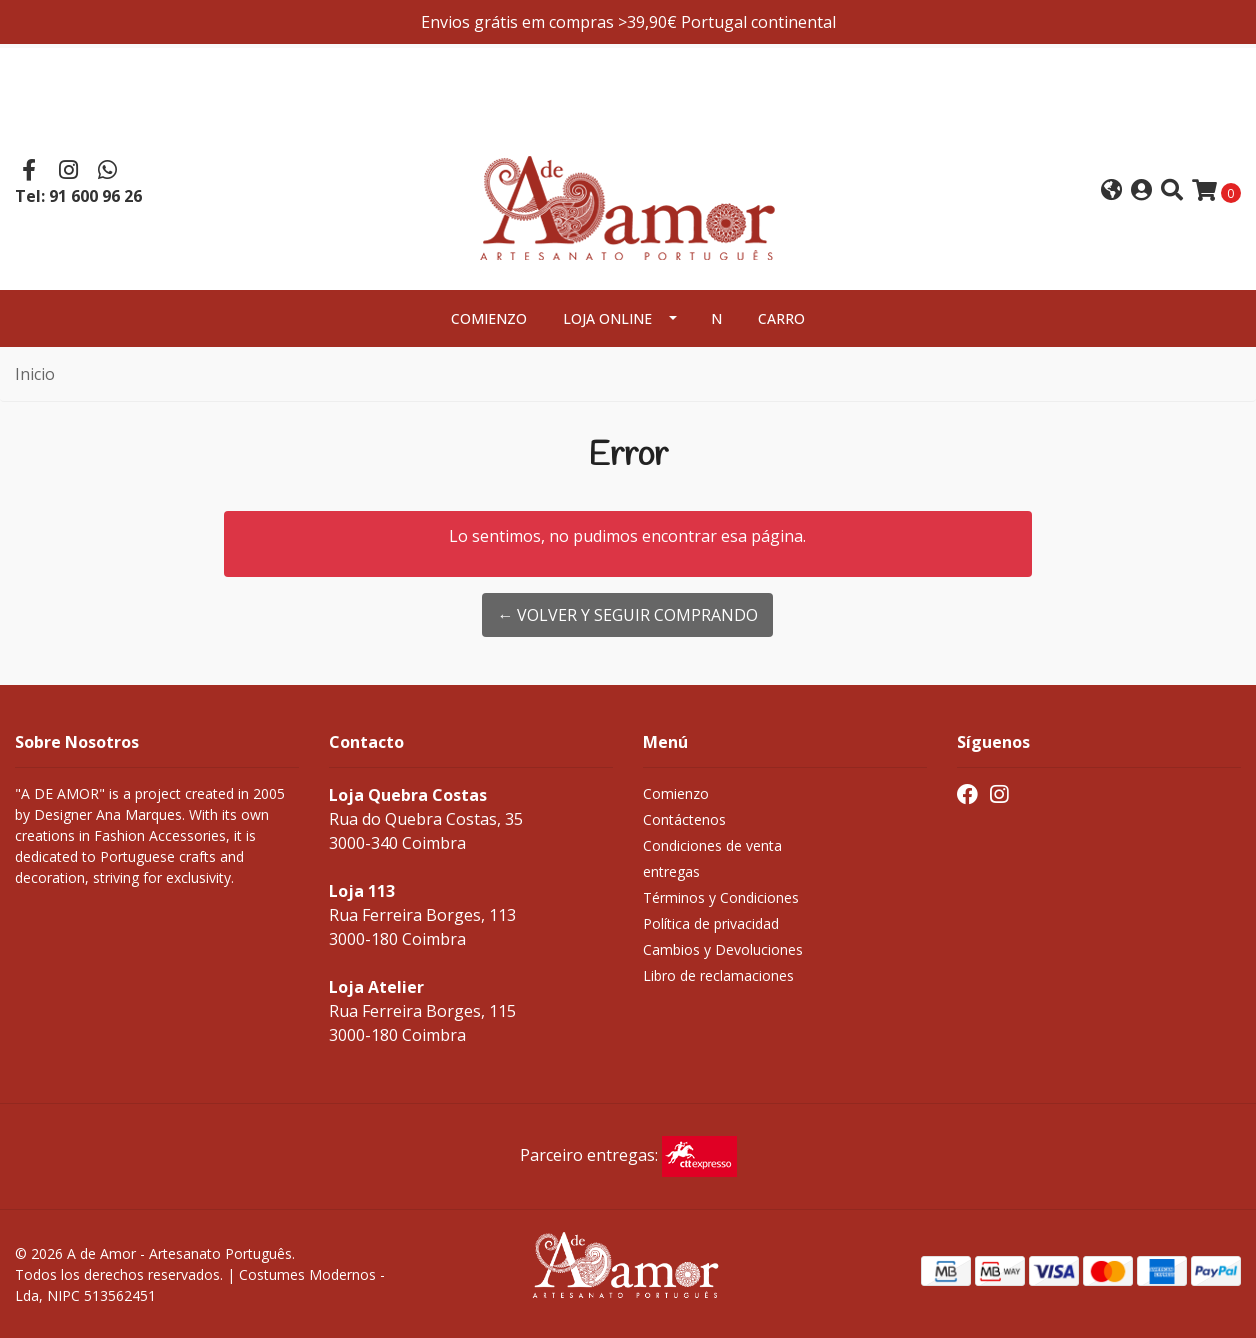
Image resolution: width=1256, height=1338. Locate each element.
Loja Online (607, 318)
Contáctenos (684, 819)
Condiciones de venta (712, 845)
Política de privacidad (711, 923)
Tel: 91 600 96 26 (78, 196)
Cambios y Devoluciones (723, 949)
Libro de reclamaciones (718, 975)
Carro (781, 318)
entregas (671, 871)
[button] (1111, 191)
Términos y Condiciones (721, 897)
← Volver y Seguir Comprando (627, 615)
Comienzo (489, 318)
